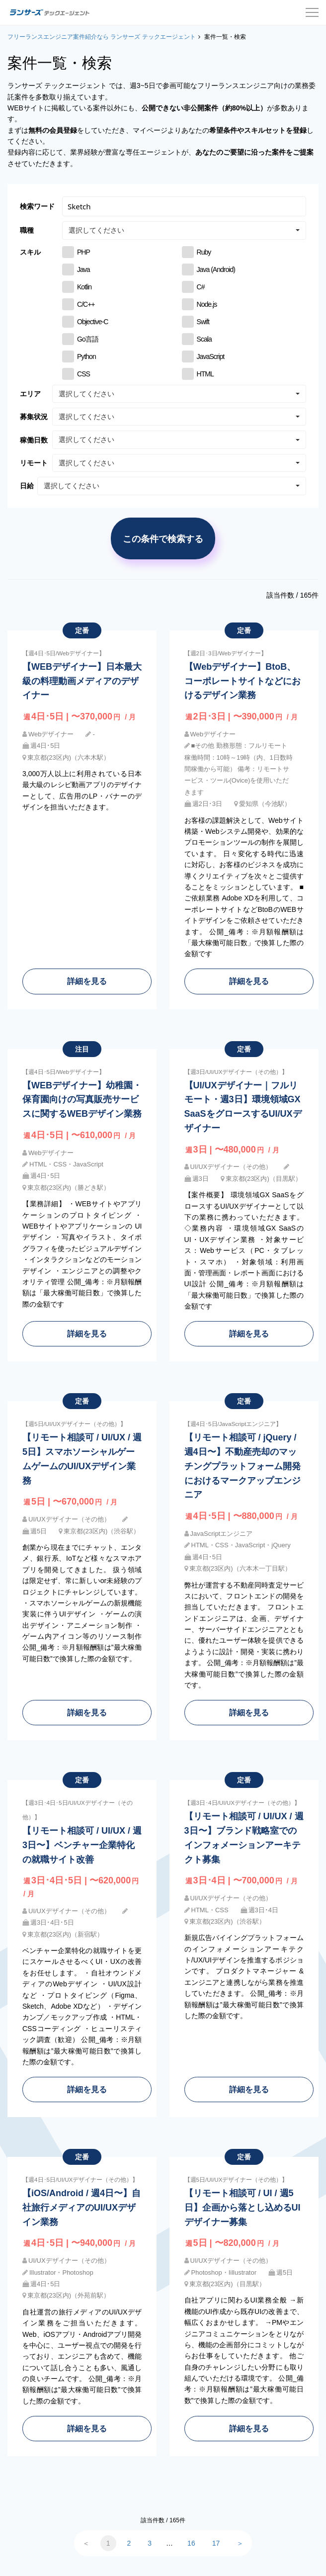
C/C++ (86, 304)
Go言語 (87, 339)
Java (83, 269)
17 (216, 2543)
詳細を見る (87, 981)
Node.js (207, 304)
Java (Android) (216, 269)
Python (86, 356)
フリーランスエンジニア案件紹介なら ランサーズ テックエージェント (101, 36)
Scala (204, 339)
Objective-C (92, 322)
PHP (83, 252)
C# (201, 287)
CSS (83, 374)
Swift (203, 322)
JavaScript (211, 356)
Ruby (204, 252)
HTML (205, 374)
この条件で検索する (163, 538)
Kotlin (84, 287)
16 (191, 2543)
